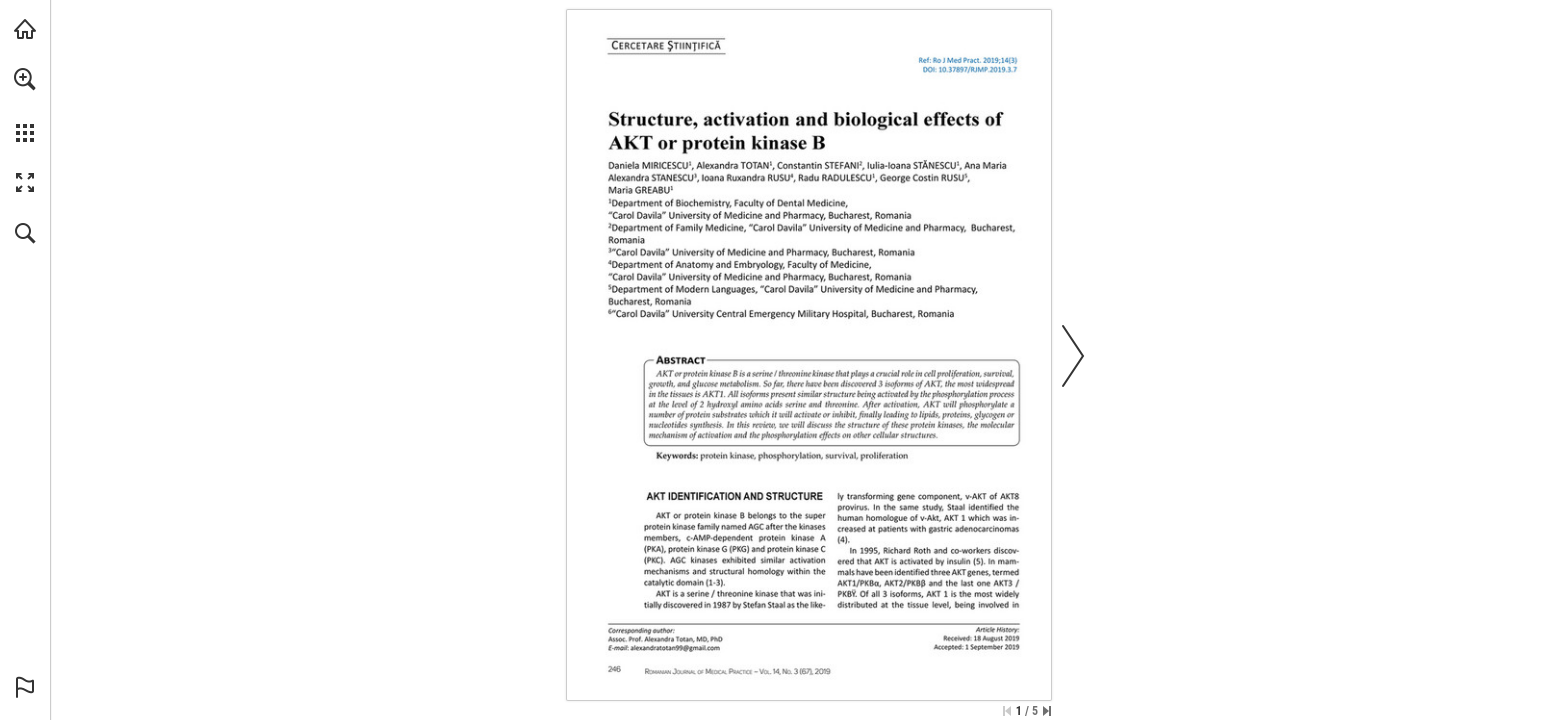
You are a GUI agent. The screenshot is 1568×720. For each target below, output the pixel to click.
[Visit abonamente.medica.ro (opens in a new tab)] (25, 29)
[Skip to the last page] (1047, 711)
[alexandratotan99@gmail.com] (675, 647)
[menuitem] (25, 105)
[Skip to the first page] (1007, 711)
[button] (25, 79)
